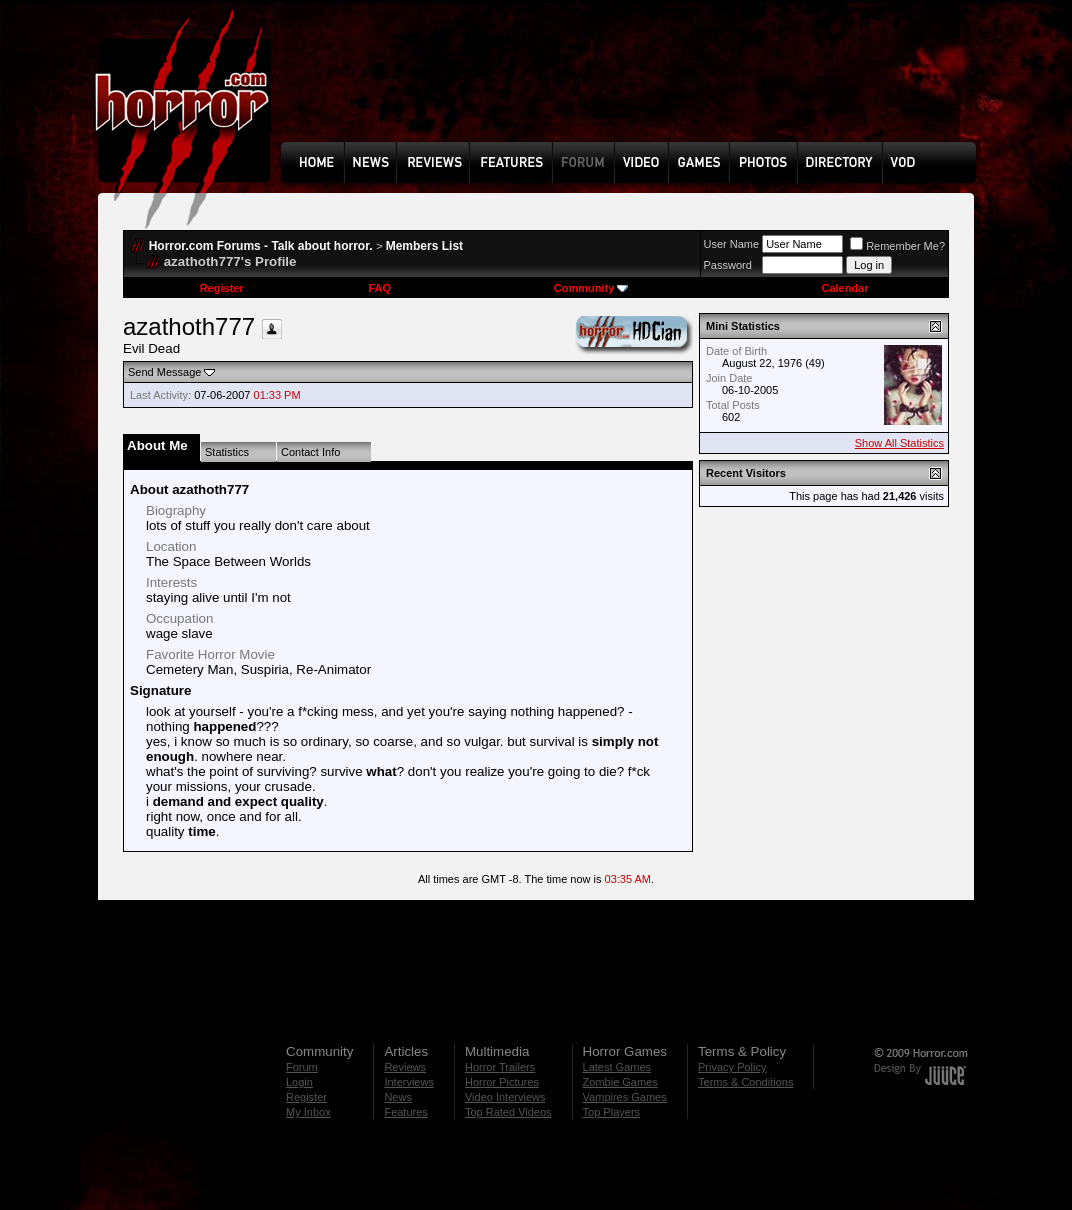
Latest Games (617, 1067)
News (398, 1097)
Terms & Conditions (745, 1082)
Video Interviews (505, 1097)
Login (299, 1082)
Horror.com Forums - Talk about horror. (261, 246)
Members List (424, 246)
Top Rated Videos (508, 1112)
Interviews (409, 1082)
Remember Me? (897, 246)
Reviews (405, 1067)
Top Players (611, 1112)
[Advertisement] (635, 86)
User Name (732, 244)
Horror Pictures (502, 1082)
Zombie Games (620, 1082)
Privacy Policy (732, 1067)
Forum (302, 1067)
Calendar (844, 288)
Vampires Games (625, 1097)
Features (405, 1112)
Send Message (164, 372)
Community (591, 288)
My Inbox (308, 1112)
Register (222, 288)
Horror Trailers (500, 1067)
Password (728, 265)
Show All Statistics (899, 443)
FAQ (379, 288)
